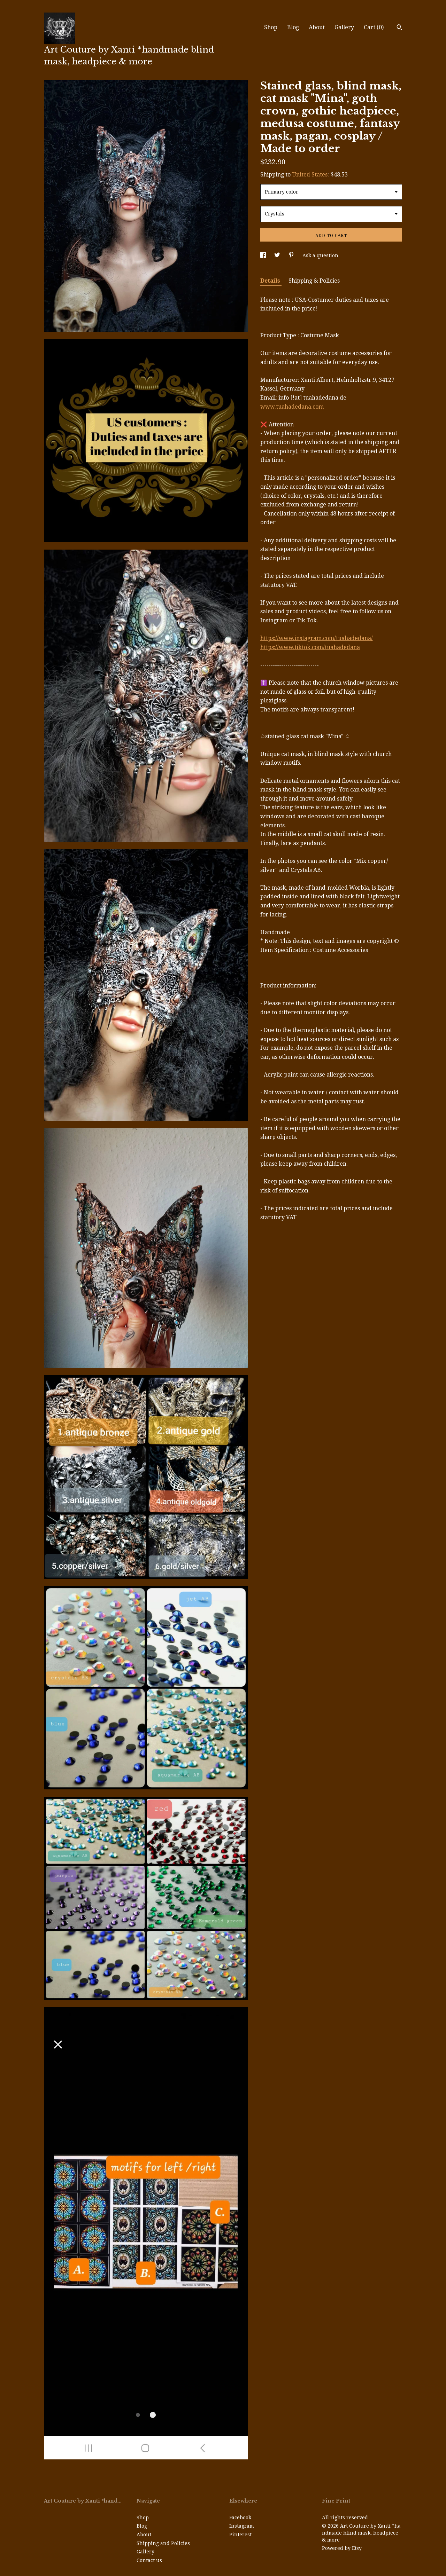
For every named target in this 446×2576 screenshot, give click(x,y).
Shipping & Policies (314, 280)
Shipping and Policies (163, 2543)
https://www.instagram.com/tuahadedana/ (316, 638)
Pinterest (240, 2534)
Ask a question (320, 255)
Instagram (241, 2526)
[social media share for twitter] (278, 255)
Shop (270, 27)
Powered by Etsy (342, 2548)
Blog (293, 27)
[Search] (399, 28)
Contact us (149, 2560)
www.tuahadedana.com (292, 406)
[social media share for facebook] (263, 255)
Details (271, 280)
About (317, 27)
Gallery (344, 27)
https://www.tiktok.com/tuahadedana (310, 647)
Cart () (374, 27)
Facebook (240, 2517)
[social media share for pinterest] (292, 255)
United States (310, 174)
